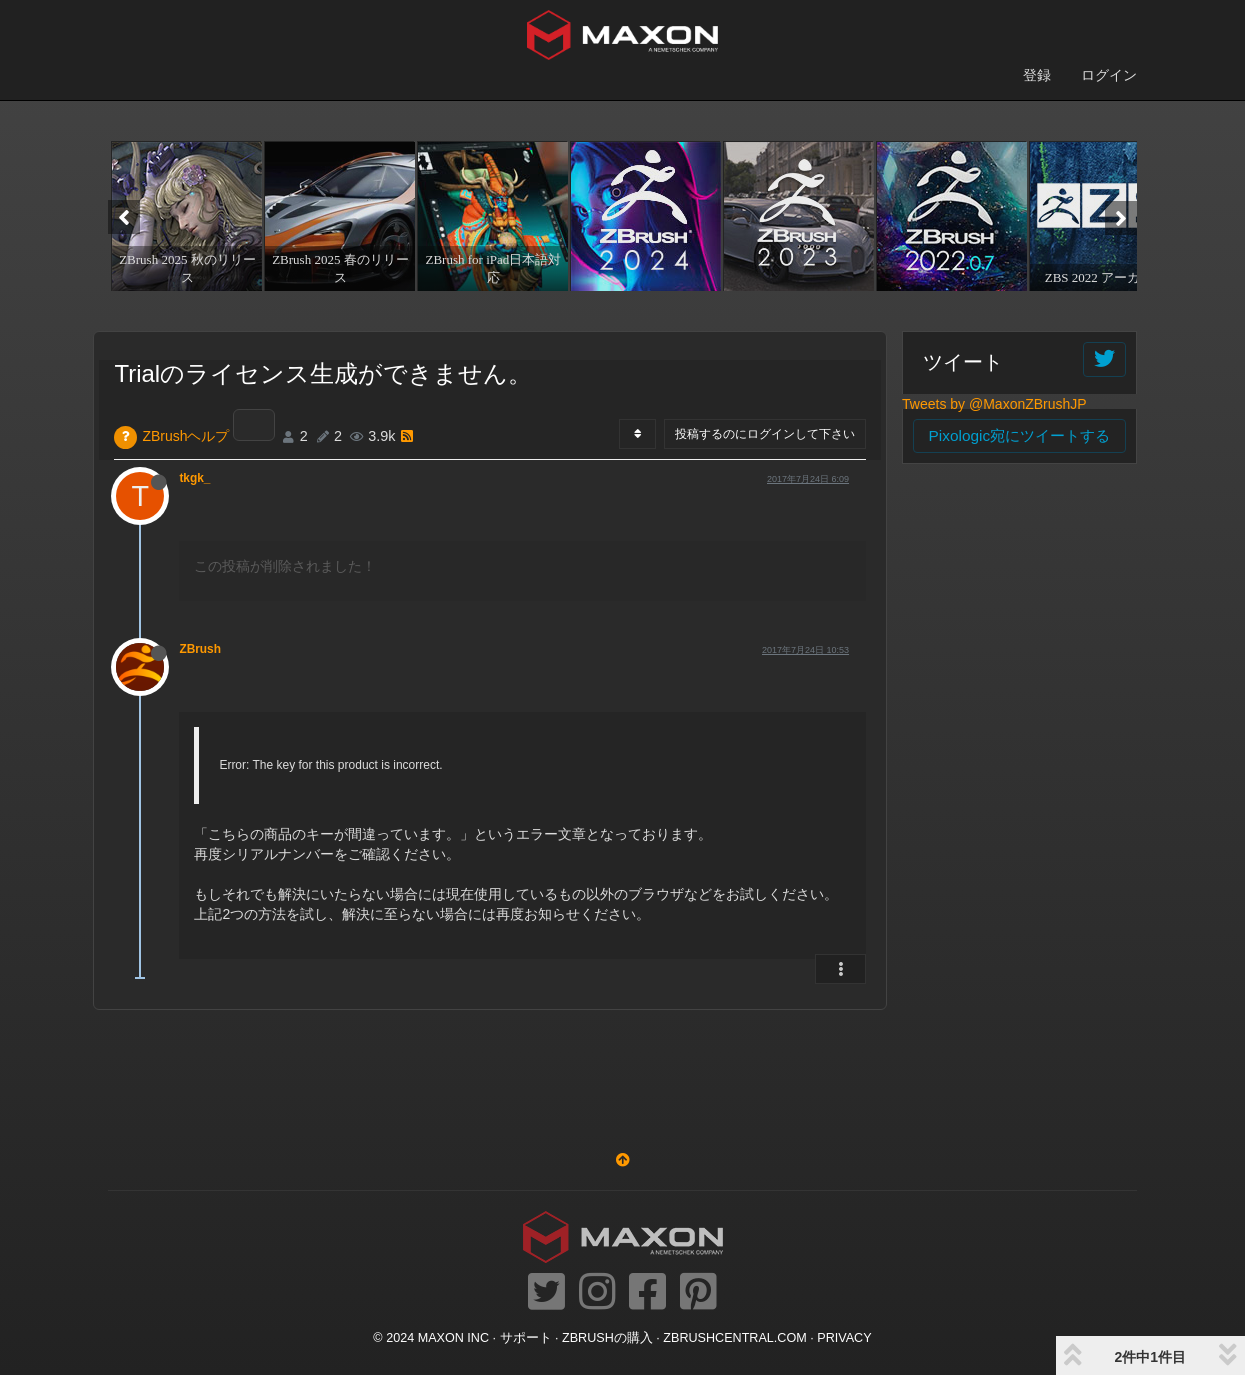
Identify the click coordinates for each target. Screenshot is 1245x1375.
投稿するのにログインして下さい (765, 434)
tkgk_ (194, 478)
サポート (526, 1338)
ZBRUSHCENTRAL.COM (734, 1338)
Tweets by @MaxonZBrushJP (994, 404)
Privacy (844, 1338)
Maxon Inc (453, 1338)
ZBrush (200, 649)
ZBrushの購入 (607, 1338)
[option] (184, 216)
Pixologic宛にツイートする (1020, 435)
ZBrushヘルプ (185, 436)
